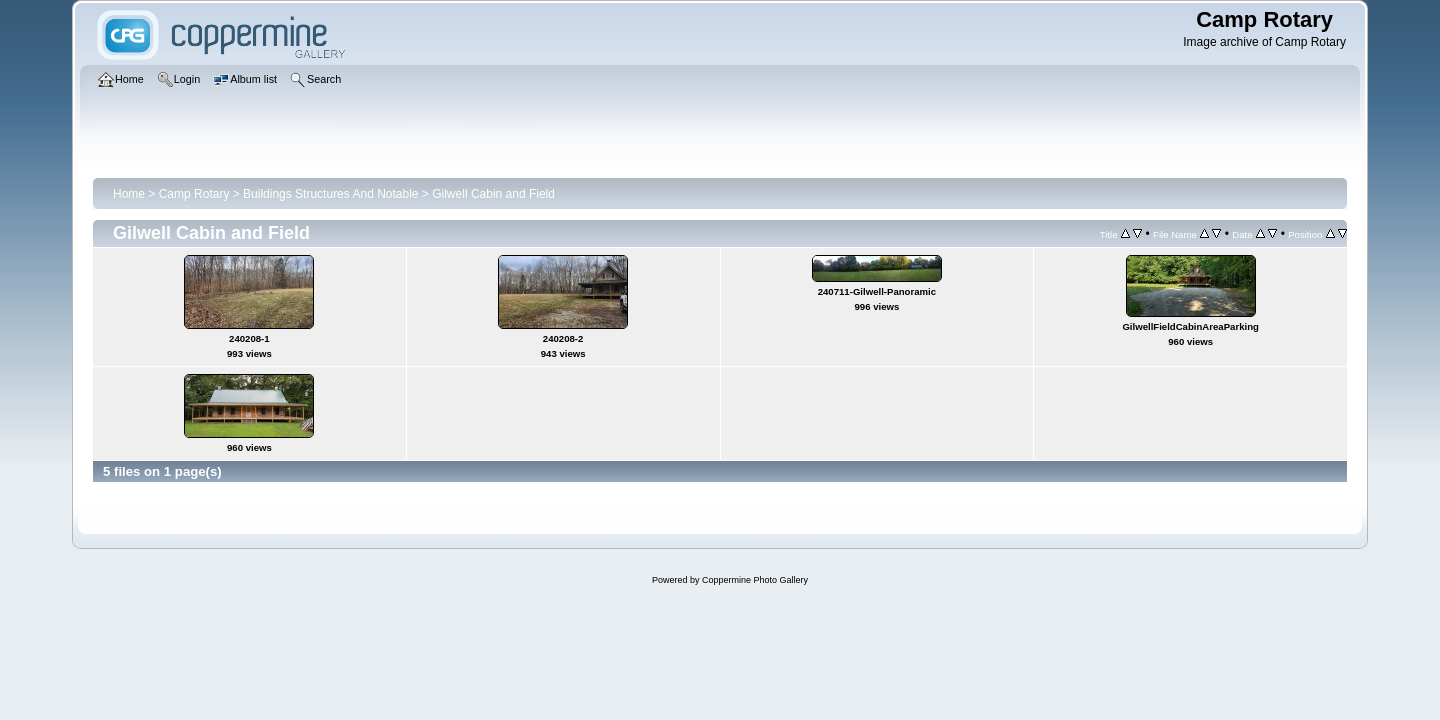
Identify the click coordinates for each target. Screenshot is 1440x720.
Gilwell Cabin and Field (493, 194)
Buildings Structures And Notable (330, 194)
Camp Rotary (194, 194)
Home (129, 194)
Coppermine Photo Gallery (755, 580)
